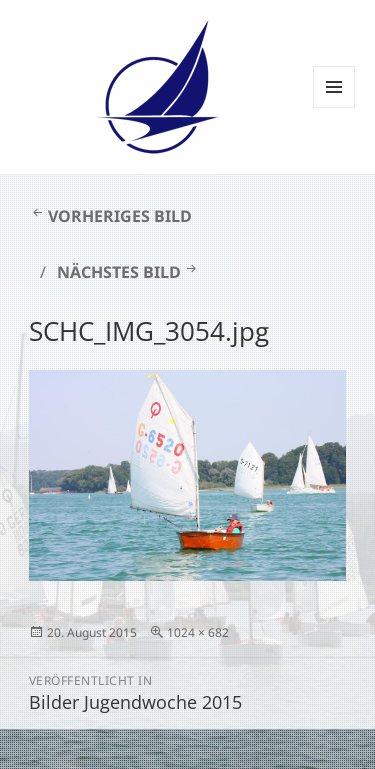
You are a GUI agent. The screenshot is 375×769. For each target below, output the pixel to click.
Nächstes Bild (119, 272)
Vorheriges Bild (120, 216)
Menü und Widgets (334, 107)
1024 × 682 (198, 632)
